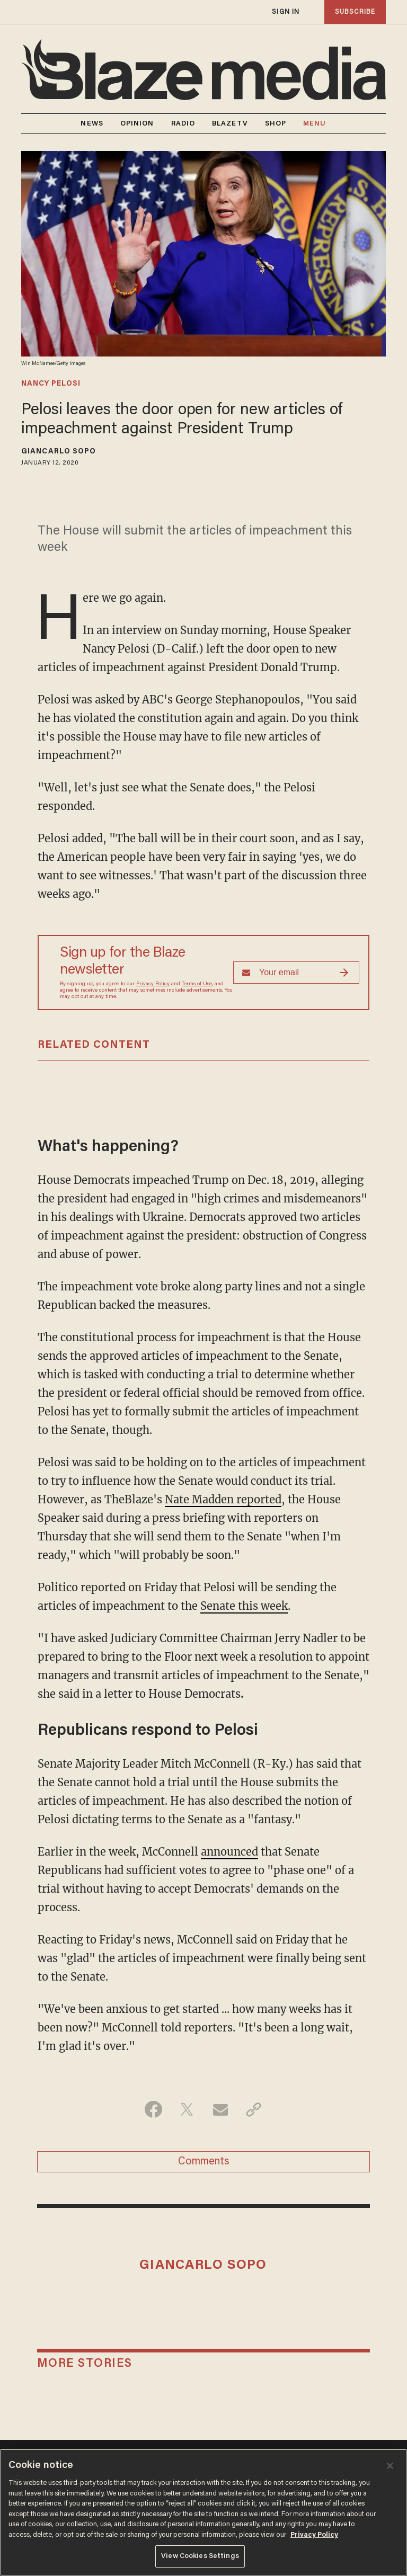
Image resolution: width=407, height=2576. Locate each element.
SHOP (275, 123)
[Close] (390, 2465)
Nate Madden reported (223, 1499)
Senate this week (244, 1605)
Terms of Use (197, 984)
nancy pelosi (51, 384)
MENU (314, 123)
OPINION (137, 123)
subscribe (355, 11)
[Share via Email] (220, 2109)
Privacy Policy (153, 984)
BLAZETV (230, 123)
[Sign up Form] (296, 972)
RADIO (183, 123)
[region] (203, 2512)
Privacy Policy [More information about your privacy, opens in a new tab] (314, 2535)
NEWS (92, 123)
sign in (285, 11)
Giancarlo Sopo (58, 452)
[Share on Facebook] (153, 2109)
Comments (203, 2161)
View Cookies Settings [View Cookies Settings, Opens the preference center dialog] (200, 2556)
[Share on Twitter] (187, 2109)
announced (229, 1851)
